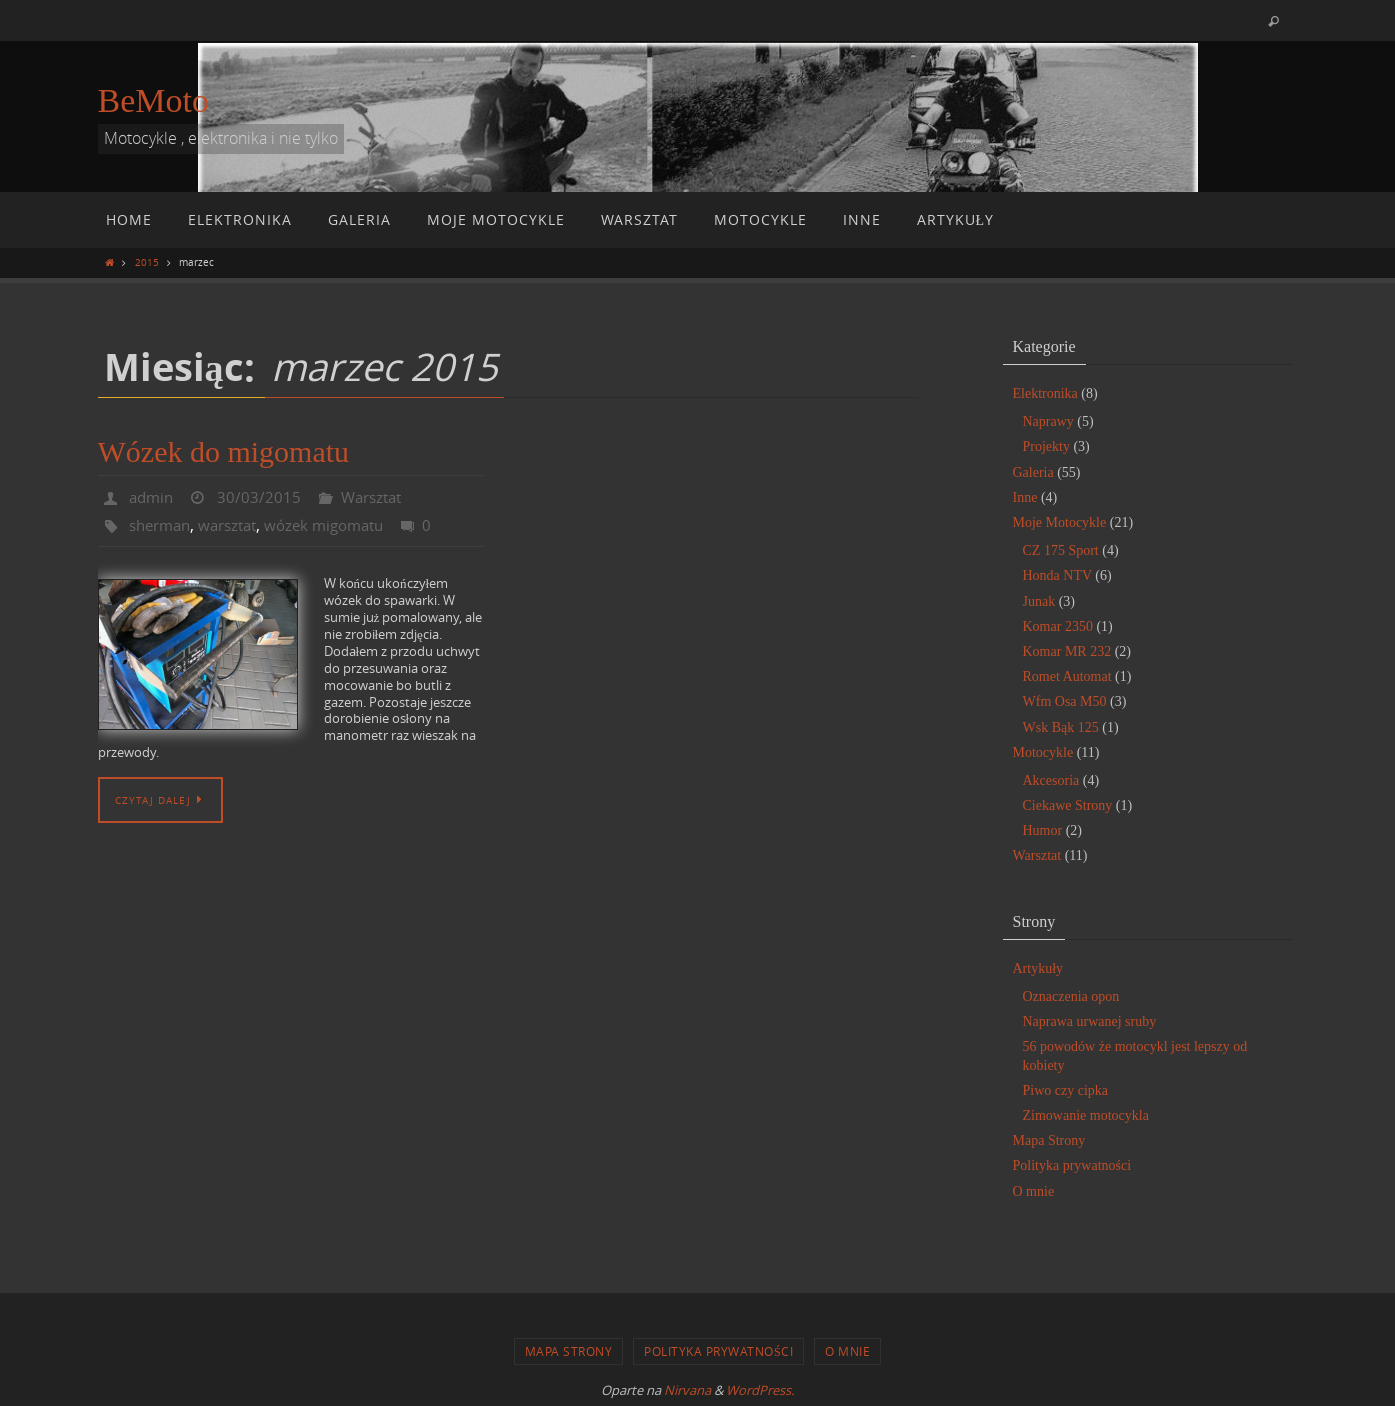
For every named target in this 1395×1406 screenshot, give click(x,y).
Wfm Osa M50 (1065, 701)
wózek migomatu (341, 525)
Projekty (1046, 446)
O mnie (1034, 1191)
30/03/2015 (263, 497)
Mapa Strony (1049, 1140)
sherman (163, 525)
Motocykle (1043, 752)
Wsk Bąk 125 (1061, 727)
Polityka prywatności (1072, 1165)
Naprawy (1048, 421)
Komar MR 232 (1067, 651)
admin (153, 497)
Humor (1043, 830)
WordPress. (760, 1390)
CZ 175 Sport (1061, 550)
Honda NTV (1057, 575)
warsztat (237, 525)
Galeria (1033, 472)
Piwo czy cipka (1066, 1090)
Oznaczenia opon (1071, 996)
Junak (1039, 601)
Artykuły (1038, 968)
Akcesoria (1051, 780)
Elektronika (1045, 393)
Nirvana (687, 1390)
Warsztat (378, 497)
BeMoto (153, 100)
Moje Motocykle (1060, 522)
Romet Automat (1067, 676)
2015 (147, 262)
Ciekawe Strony (1068, 805)
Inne (1025, 497)
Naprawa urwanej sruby (1090, 1021)
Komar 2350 (1058, 626)
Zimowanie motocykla (1086, 1115)
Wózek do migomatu (224, 451)
